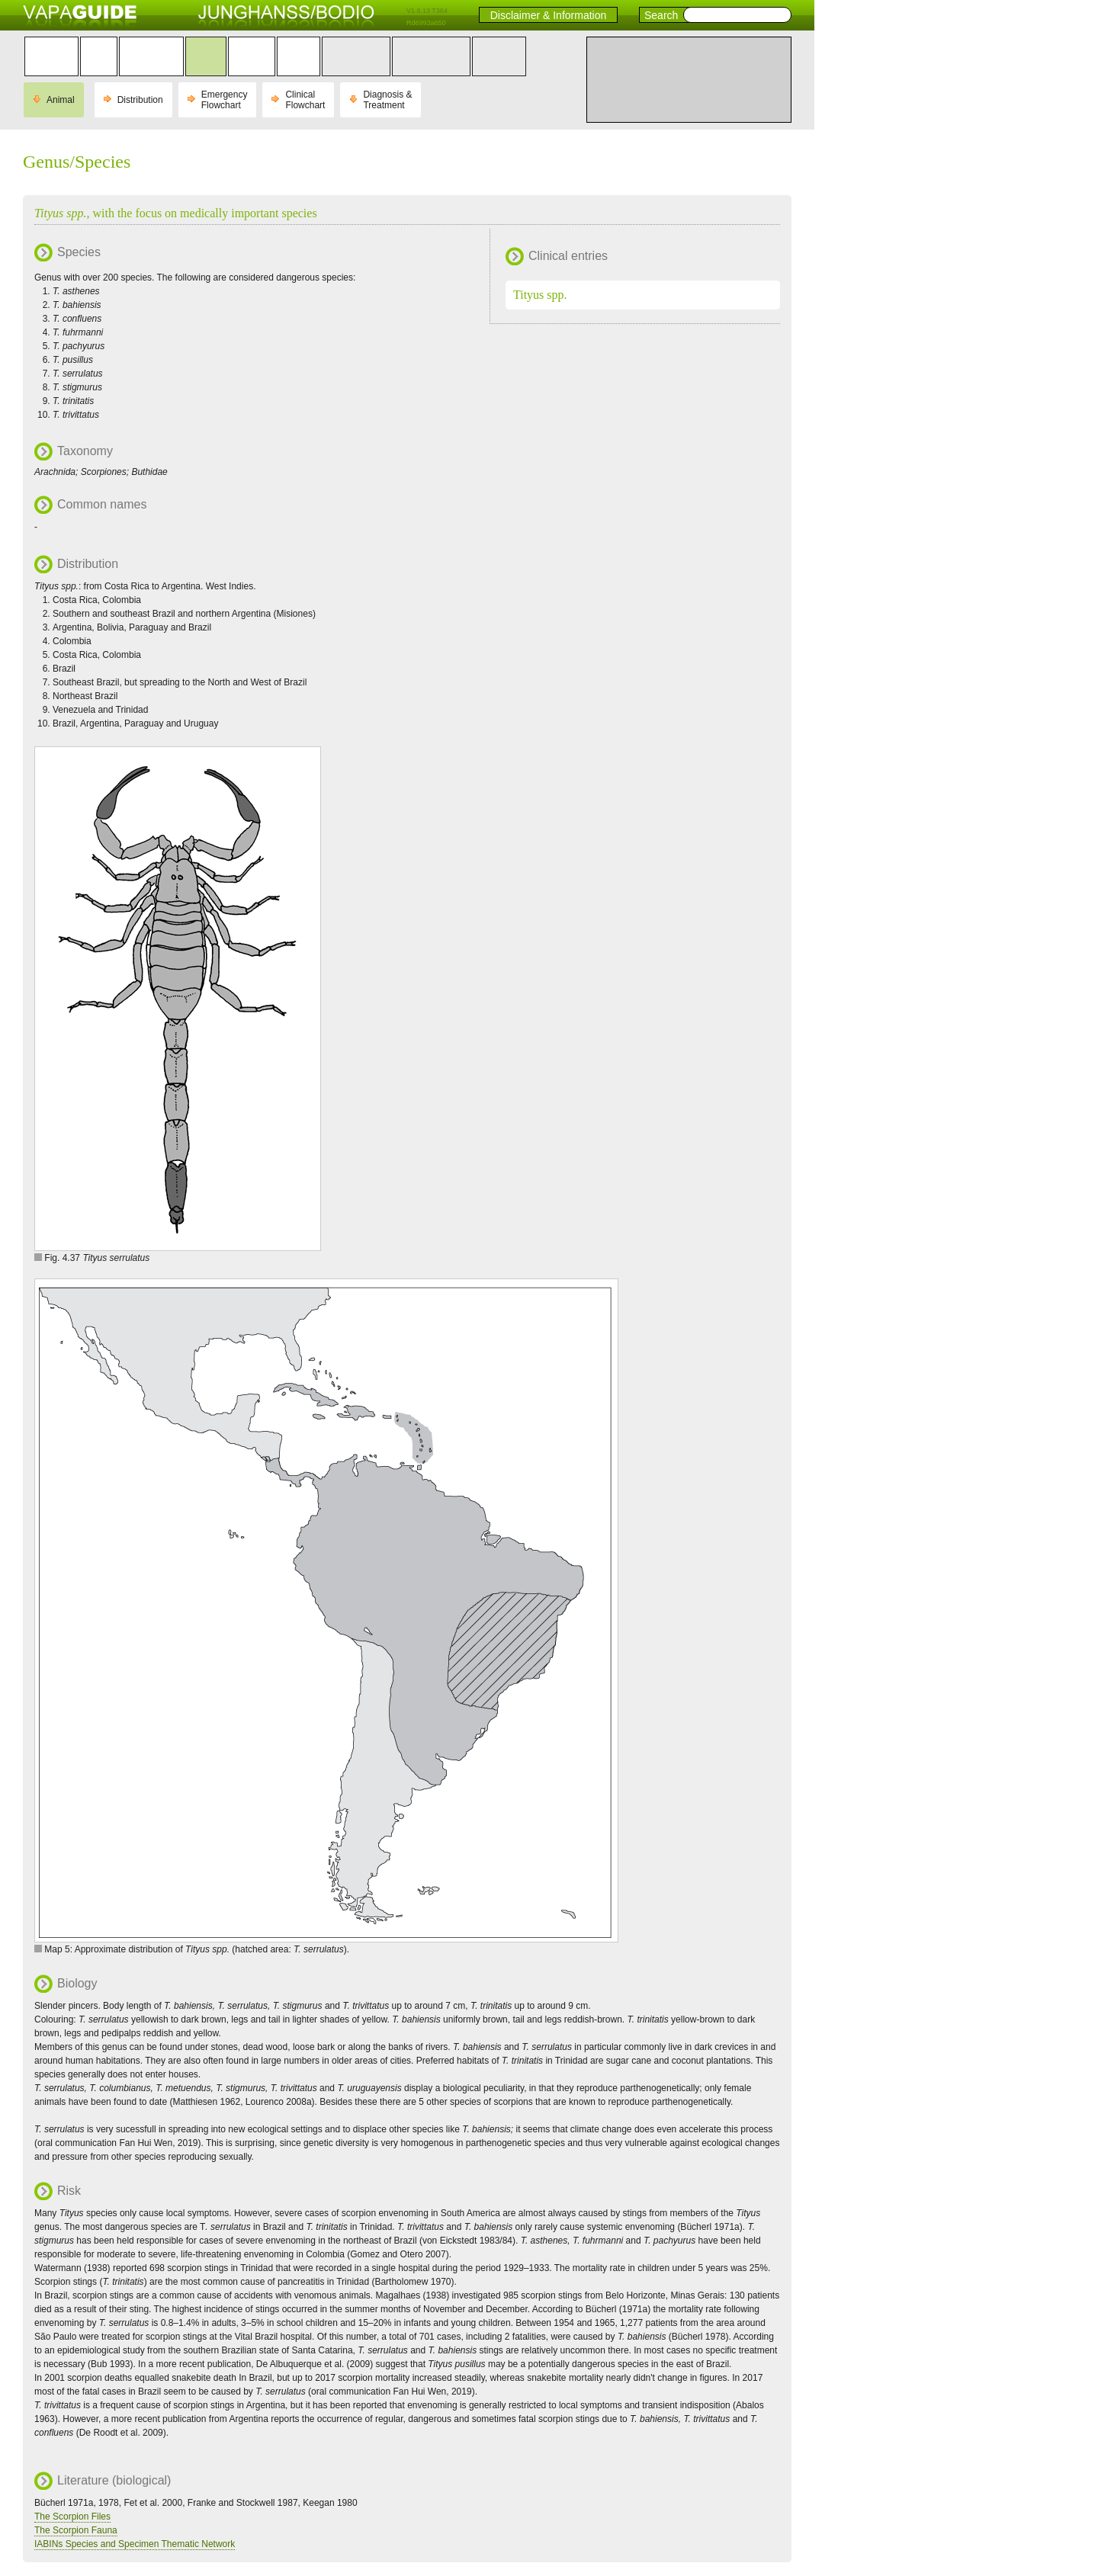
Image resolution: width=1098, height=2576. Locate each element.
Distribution (140, 100)
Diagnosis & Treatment (387, 100)
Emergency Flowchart (224, 100)
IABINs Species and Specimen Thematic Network (134, 2544)
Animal (61, 100)
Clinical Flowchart (305, 100)
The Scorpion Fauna (75, 2530)
